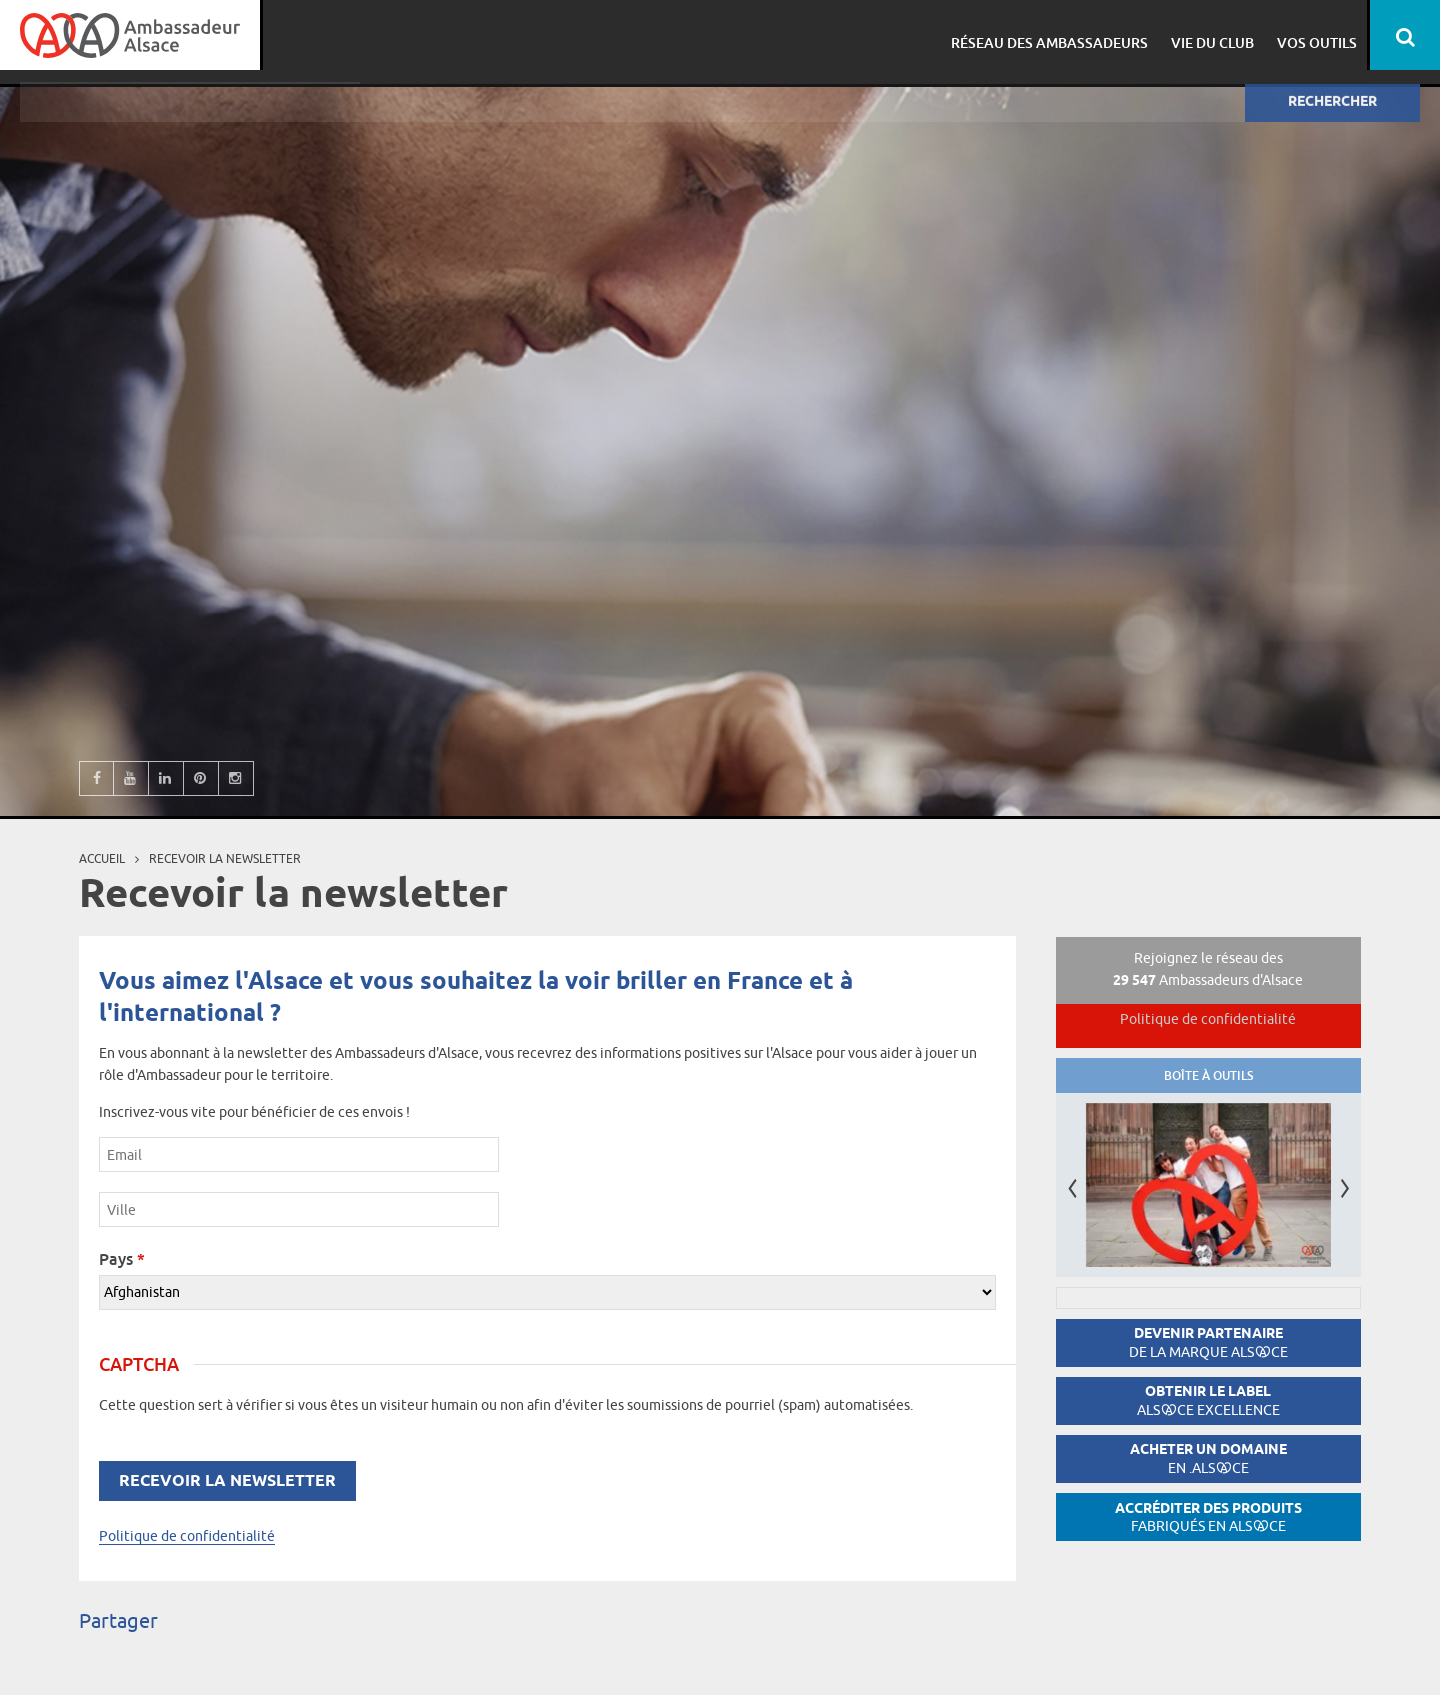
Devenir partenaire (1208, 1342)
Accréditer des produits (1208, 1517)
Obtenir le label (1208, 1400)
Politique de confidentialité (187, 1536)
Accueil (102, 858)
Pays (122, 1259)
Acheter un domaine (1208, 1458)
